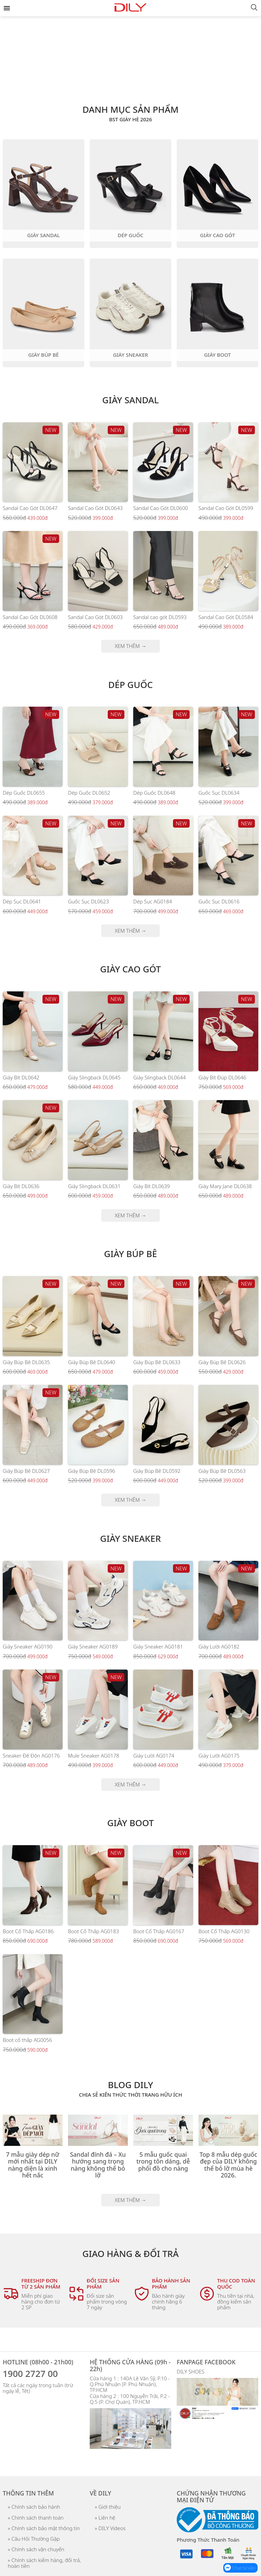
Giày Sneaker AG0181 (158, 1646)
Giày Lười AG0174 (153, 1755)
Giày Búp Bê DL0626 (222, 1362)
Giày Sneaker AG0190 (27, 1646)
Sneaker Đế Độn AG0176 (31, 1755)
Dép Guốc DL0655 (24, 792)
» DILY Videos (110, 2528)
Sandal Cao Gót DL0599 (225, 508)
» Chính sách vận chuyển (36, 2549)
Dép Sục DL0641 (22, 901)
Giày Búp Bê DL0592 (156, 1470)
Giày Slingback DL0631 (94, 1186)
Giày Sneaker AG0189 (93, 1646)
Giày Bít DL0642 (21, 1077)
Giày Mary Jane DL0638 (225, 1186)
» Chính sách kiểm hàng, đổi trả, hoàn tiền (44, 2563)
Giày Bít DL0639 (151, 1186)
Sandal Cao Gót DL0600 (160, 508)
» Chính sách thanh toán (36, 2517)
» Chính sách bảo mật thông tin (44, 2528)
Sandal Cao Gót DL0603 (95, 617)
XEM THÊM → (130, 645)
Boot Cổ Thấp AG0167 (158, 1931)
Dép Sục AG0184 (152, 901)
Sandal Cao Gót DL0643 (95, 508)
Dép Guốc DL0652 (89, 792)
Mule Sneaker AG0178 (93, 1755)
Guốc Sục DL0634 (218, 792)
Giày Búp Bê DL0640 (91, 1362)
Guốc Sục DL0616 (218, 901)
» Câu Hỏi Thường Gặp (34, 2538)
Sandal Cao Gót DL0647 (30, 508)
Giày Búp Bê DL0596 (91, 1470)
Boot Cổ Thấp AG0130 (223, 1931)
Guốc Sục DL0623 (88, 901)
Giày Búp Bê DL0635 (26, 1362)
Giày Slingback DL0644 (159, 1077)
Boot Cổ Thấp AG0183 (93, 1931)
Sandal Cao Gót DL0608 (30, 617)
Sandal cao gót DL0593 (160, 617)
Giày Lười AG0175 (219, 1755)
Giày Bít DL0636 (21, 1186)
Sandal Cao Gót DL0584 (225, 617)
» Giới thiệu (108, 2506)
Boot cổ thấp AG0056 (27, 2039)
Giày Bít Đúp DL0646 (222, 1077)
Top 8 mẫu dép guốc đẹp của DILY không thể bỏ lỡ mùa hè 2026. (228, 2164)
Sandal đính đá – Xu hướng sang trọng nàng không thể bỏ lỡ (98, 2164)
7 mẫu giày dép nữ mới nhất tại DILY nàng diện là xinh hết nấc (32, 2164)
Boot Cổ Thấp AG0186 (28, 1931)
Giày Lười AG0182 (219, 1646)
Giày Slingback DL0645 (94, 1077)
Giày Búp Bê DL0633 (156, 1362)
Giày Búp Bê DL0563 (222, 1470)
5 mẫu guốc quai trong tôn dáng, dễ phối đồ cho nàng (163, 2161)
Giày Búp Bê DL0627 (26, 1470)
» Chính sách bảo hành (34, 2506)
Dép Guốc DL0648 (154, 792)
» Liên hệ (105, 2517)
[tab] (130, 79)
